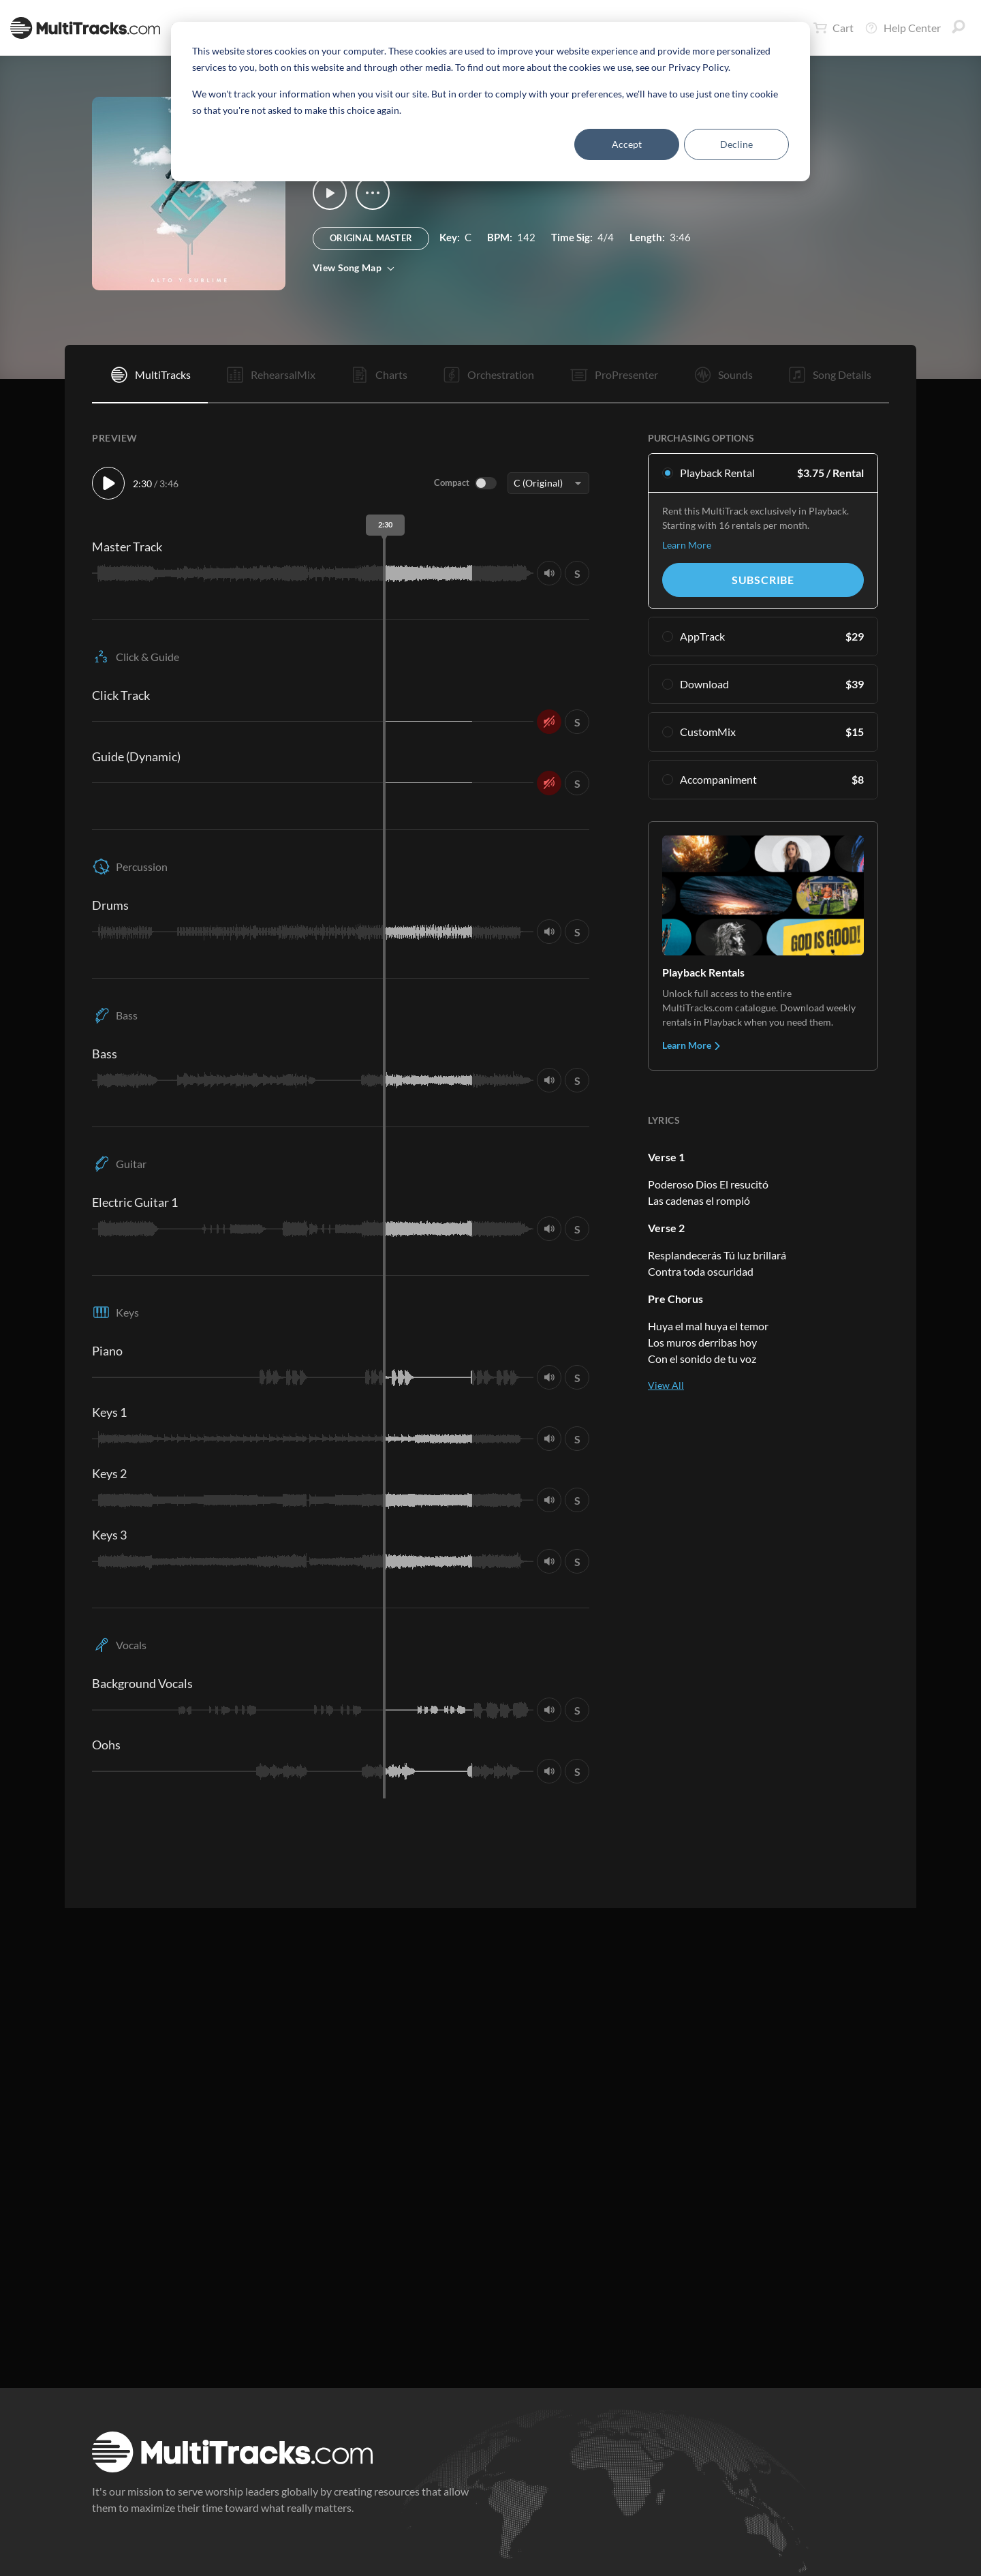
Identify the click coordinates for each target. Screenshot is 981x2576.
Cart (833, 28)
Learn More (686, 545)
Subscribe (763, 579)
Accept (627, 144)
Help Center (903, 28)
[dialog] (490, 101)
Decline (736, 144)
